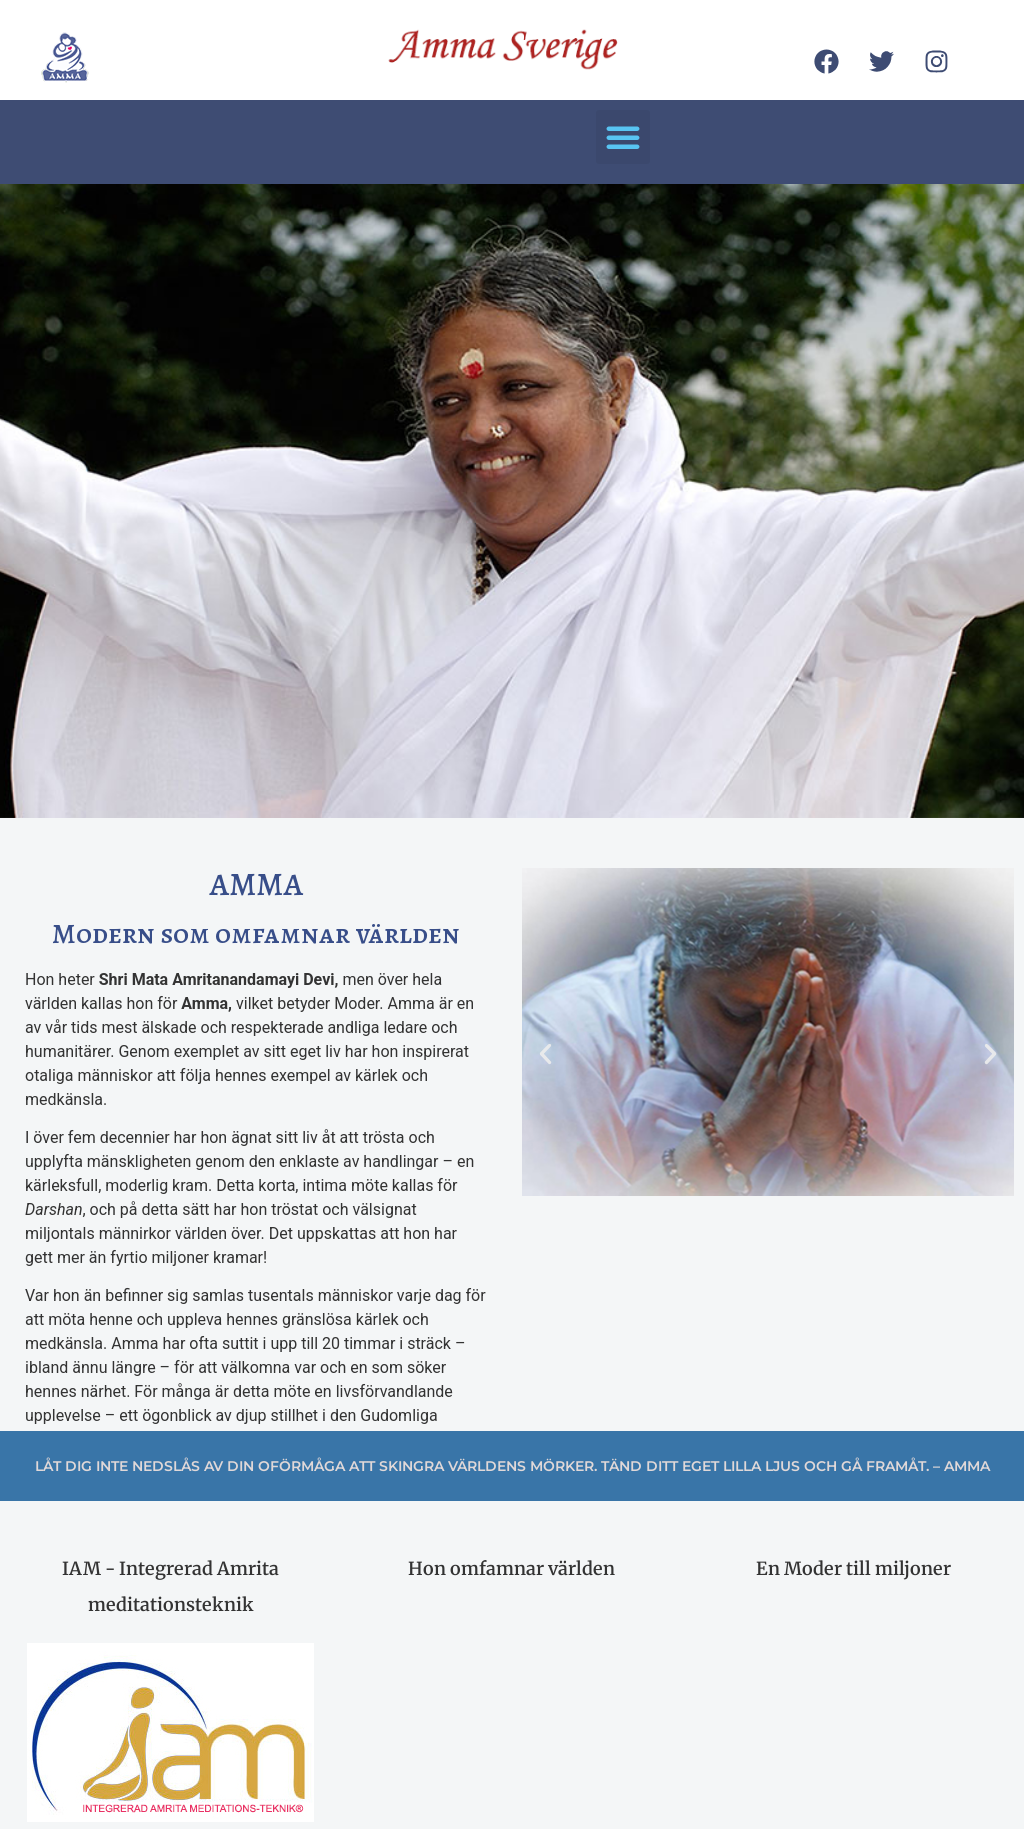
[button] (623, 137)
